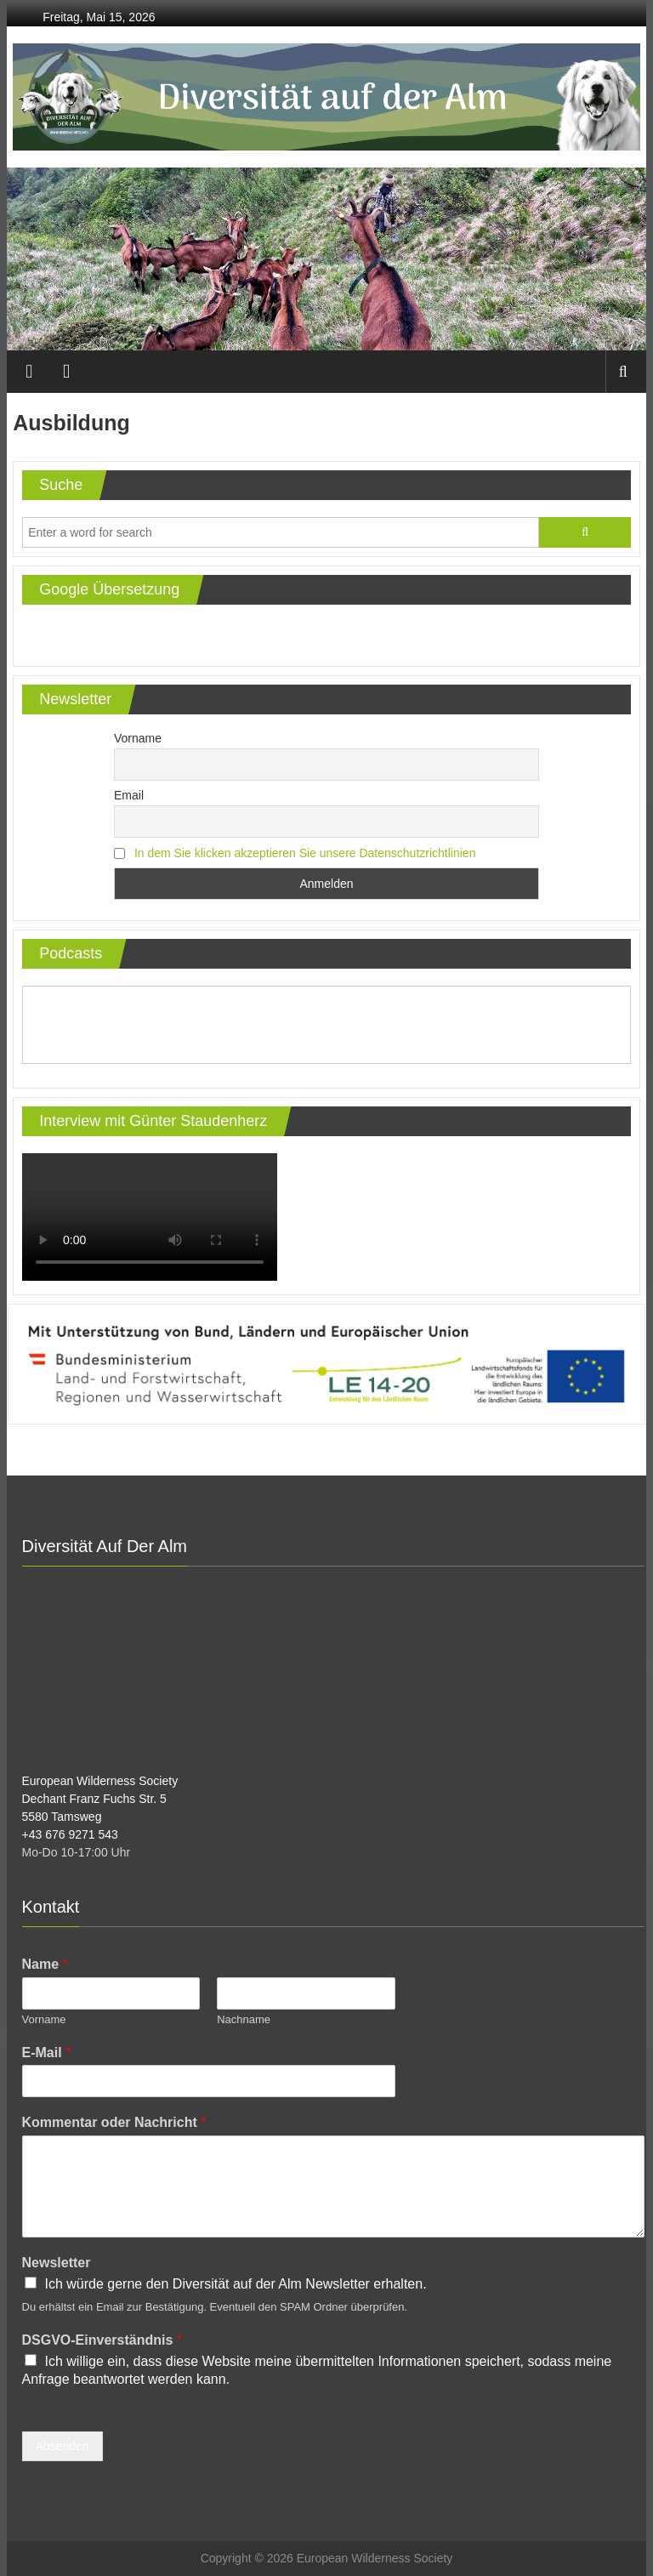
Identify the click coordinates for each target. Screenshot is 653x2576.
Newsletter (56, 2262)
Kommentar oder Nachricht (114, 2122)
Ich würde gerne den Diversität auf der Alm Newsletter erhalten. (236, 2284)
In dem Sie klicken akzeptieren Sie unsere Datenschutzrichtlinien (305, 853)
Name (45, 1964)
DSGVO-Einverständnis (102, 2340)
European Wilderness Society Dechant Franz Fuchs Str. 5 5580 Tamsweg (100, 1798)
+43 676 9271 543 (70, 1834)
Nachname (243, 2019)
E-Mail (46, 2052)
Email (129, 795)
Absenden (62, 2446)
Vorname (138, 738)
